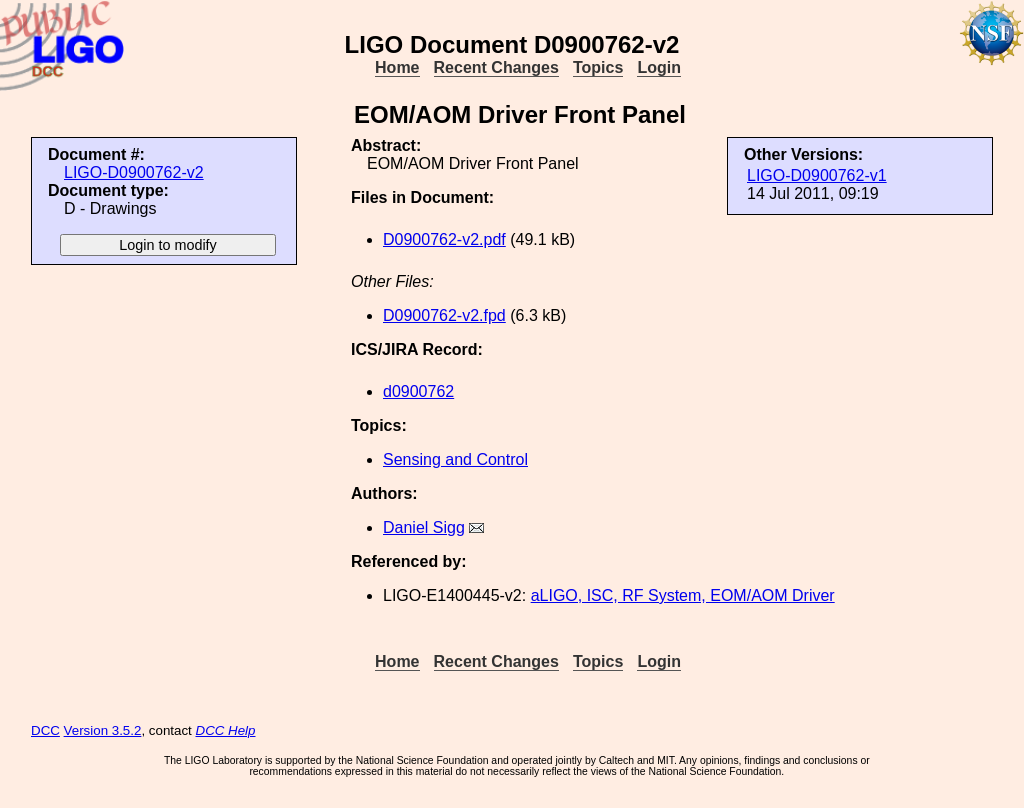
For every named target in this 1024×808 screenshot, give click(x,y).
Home (397, 67)
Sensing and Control (455, 459)
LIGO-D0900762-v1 (817, 175)
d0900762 (418, 391)
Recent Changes (496, 67)
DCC (45, 730)
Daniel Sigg (424, 527)
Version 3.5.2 (103, 730)
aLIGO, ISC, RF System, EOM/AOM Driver (683, 595)
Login (659, 67)
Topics (598, 67)
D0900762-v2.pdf (444, 239)
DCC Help (226, 730)
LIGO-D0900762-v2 (134, 172)
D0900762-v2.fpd (444, 315)
